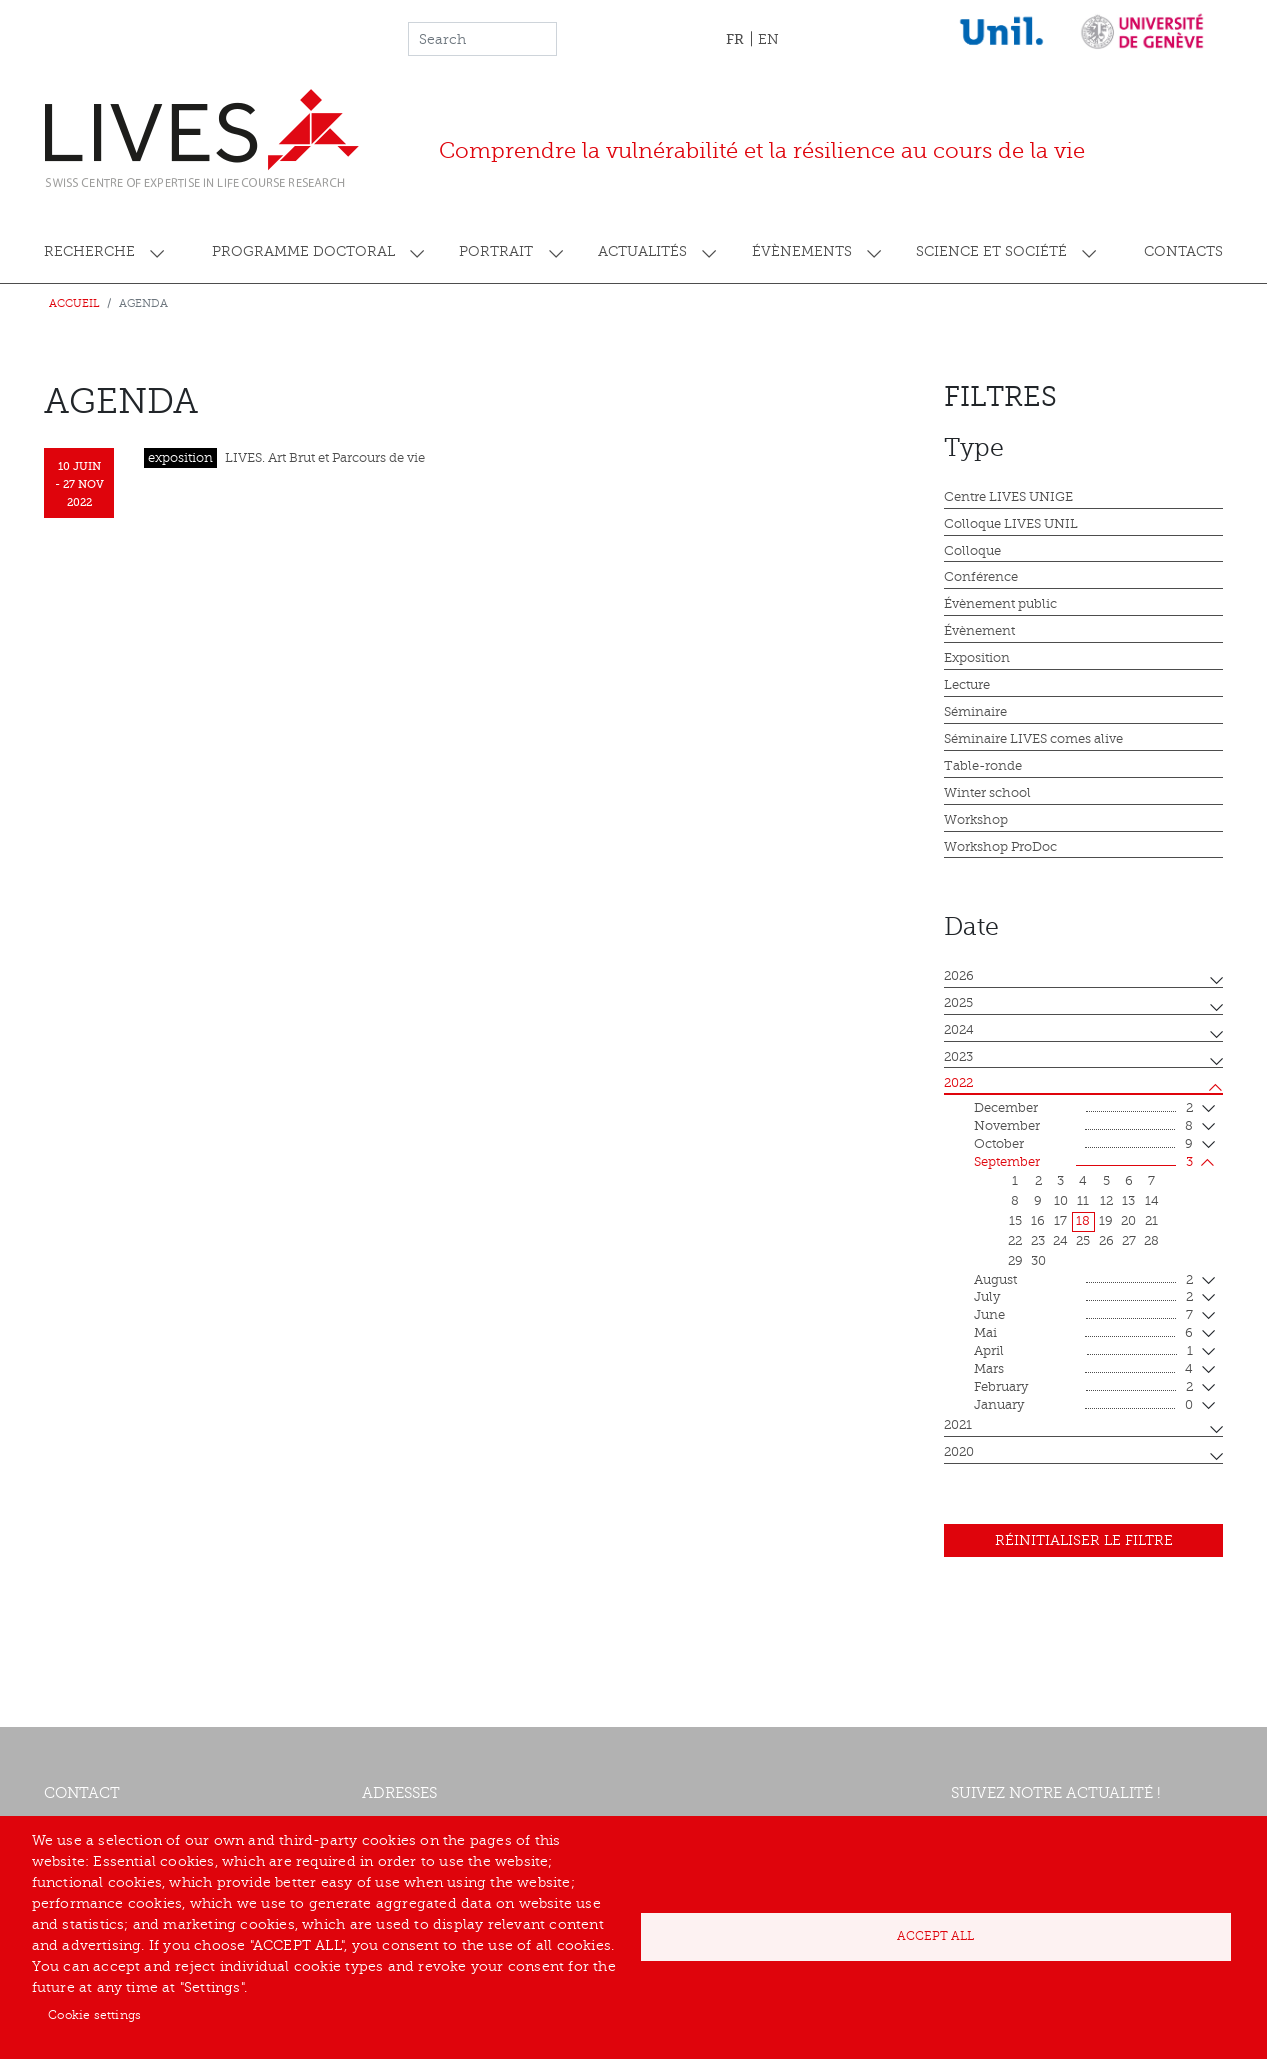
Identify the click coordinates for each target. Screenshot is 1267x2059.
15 (1015, 1221)
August (1083, 1281)
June (1083, 1316)
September (1083, 1163)
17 (1060, 1221)
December (1083, 1109)
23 (1038, 1241)
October (1083, 1145)
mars (1083, 1370)
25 (1083, 1241)
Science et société (991, 251)
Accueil (74, 303)
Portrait (496, 251)
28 (1151, 1241)
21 (1151, 1221)
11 (1083, 1201)
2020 (959, 1452)
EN (768, 39)
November (1083, 1127)
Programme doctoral (303, 251)
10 (1061, 1201)
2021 (958, 1425)
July (1083, 1298)
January (1083, 1406)
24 (1060, 1241)
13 (1128, 1201)
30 (1038, 1261)
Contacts (1183, 251)
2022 (958, 1083)
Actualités (642, 251)
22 (1015, 1241)
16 (1038, 1221)
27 (1129, 1241)
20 (1128, 1221)
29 (1015, 1261)
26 (1106, 1241)
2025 (958, 1003)
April (1083, 1352)
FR (735, 39)
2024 (959, 1030)
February (1083, 1388)
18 (1083, 1221)
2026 (959, 976)
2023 (958, 1057)
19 (1106, 1221)
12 (1106, 1201)
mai (1083, 1334)
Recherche (89, 251)
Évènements (802, 251)
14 (1152, 1201)
